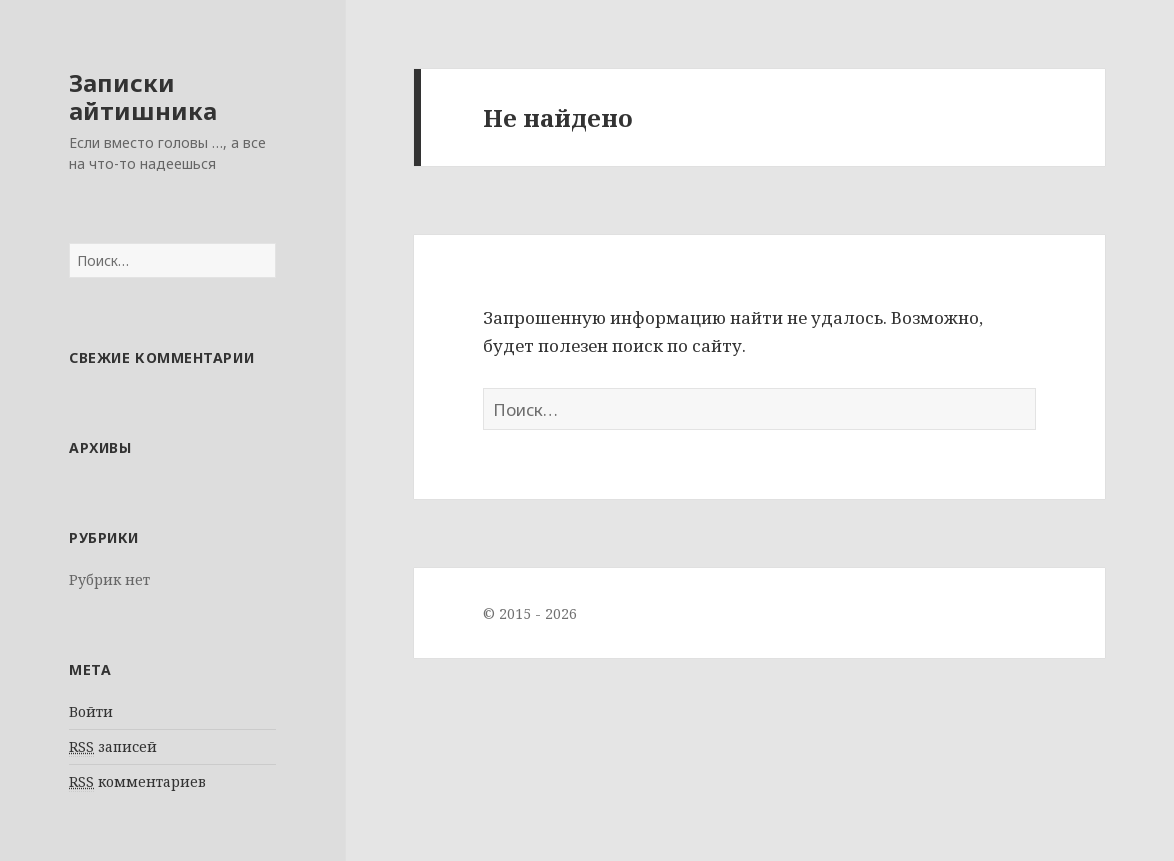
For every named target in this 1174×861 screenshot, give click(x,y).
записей (113, 747)
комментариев (137, 782)
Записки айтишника (143, 96)
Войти (91, 711)
